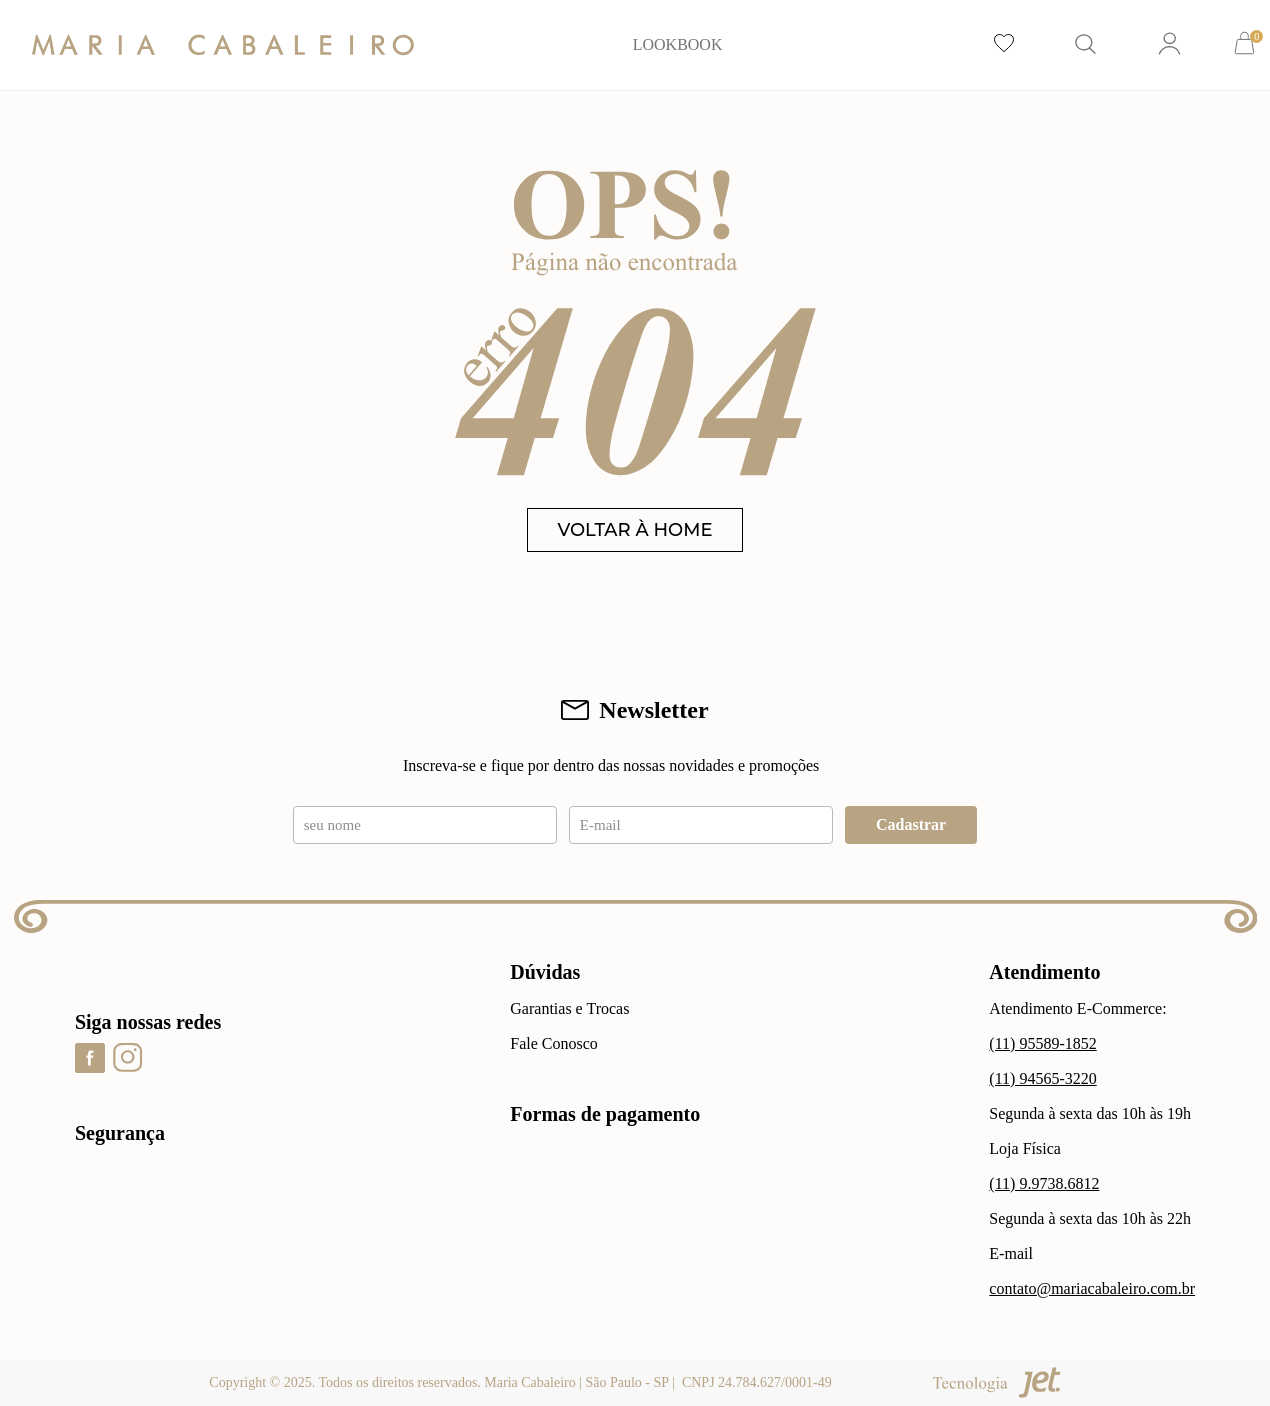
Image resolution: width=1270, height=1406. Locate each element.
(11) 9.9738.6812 (1044, 1183)
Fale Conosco (554, 1043)
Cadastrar (911, 824)
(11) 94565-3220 (1042, 1078)
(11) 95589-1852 (1042, 1043)
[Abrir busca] (1086, 45)
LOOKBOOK (678, 44)
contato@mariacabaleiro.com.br (1092, 1288)
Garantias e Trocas (569, 1008)
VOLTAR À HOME (635, 530)
